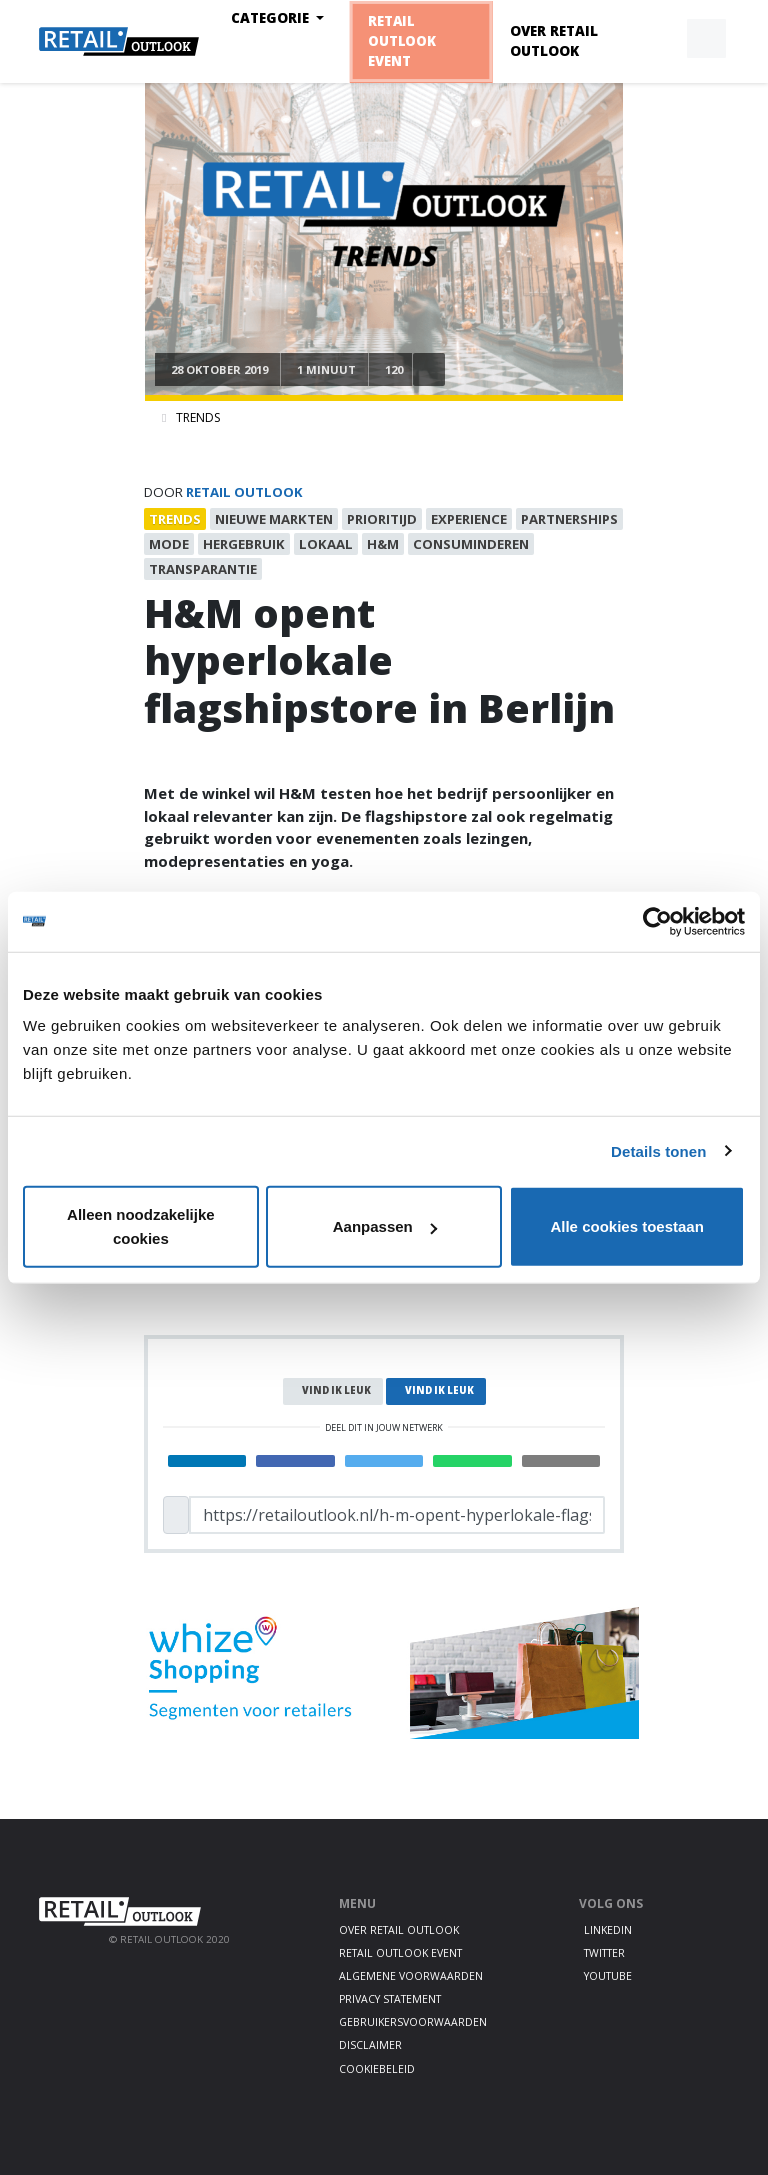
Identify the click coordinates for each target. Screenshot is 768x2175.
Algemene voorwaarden (411, 1976)
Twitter (604, 1953)
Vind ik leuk (336, 1390)
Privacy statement (390, 1999)
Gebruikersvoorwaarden (413, 2022)
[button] (660, 39)
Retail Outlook (244, 492)
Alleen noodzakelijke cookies (141, 1226)
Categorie (272, 18)
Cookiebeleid (377, 2069)
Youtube (608, 1976)
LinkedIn (608, 1930)
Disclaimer (370, 2045)
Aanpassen (385, 1226)
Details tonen (658, 1150)
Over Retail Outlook (554, 41)
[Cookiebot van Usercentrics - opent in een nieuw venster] (657, 921)
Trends (198, 417)
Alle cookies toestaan (626, 1226)
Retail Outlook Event (401, 41)
